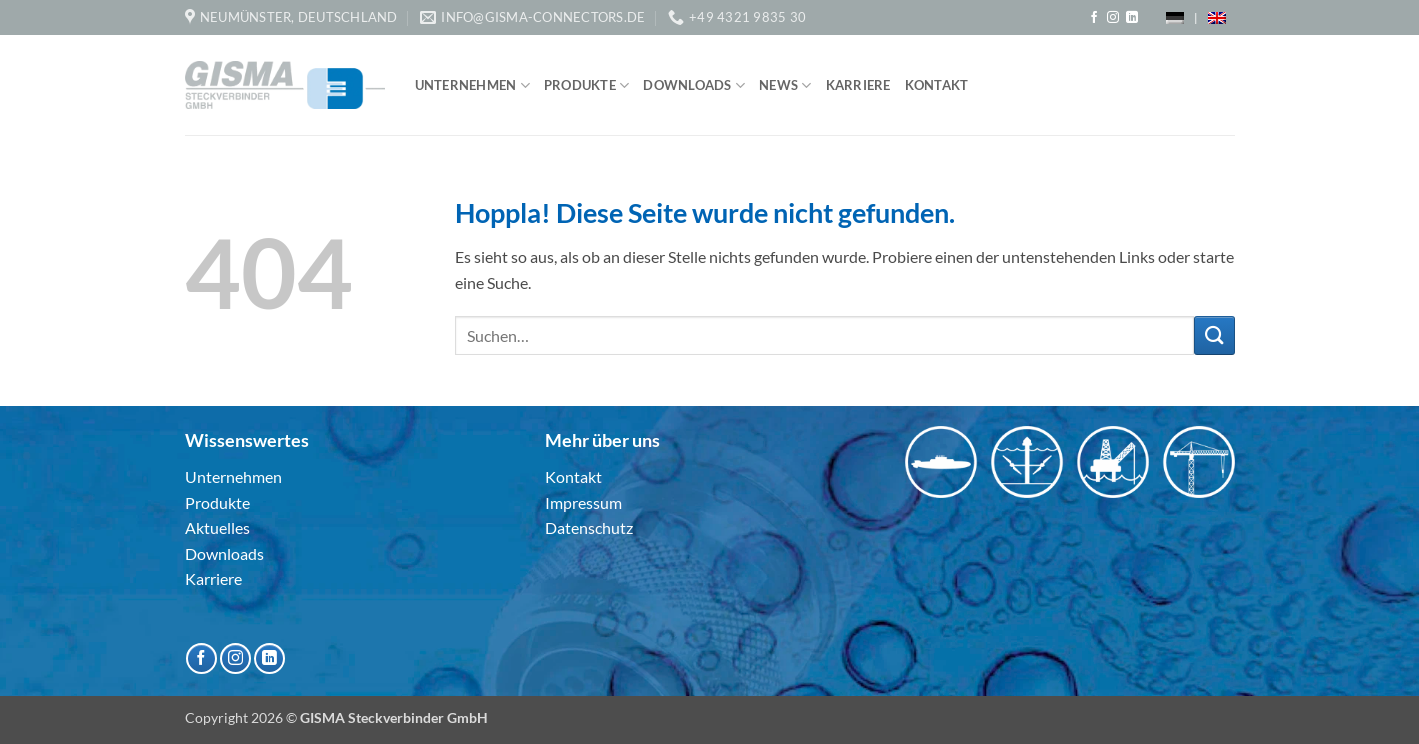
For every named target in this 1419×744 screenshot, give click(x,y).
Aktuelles (217, 527)
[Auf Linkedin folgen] (1132, 18)
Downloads (694, 85)
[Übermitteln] (1214, 335)
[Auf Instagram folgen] (1113, 18)
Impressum (583, 502)
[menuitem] (1175, 17)
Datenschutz (589, 527)
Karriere (858, 85)
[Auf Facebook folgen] (1094, 18)
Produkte (587, 85)
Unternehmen (472, 85)
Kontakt (937, 85)
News (785, 85)
